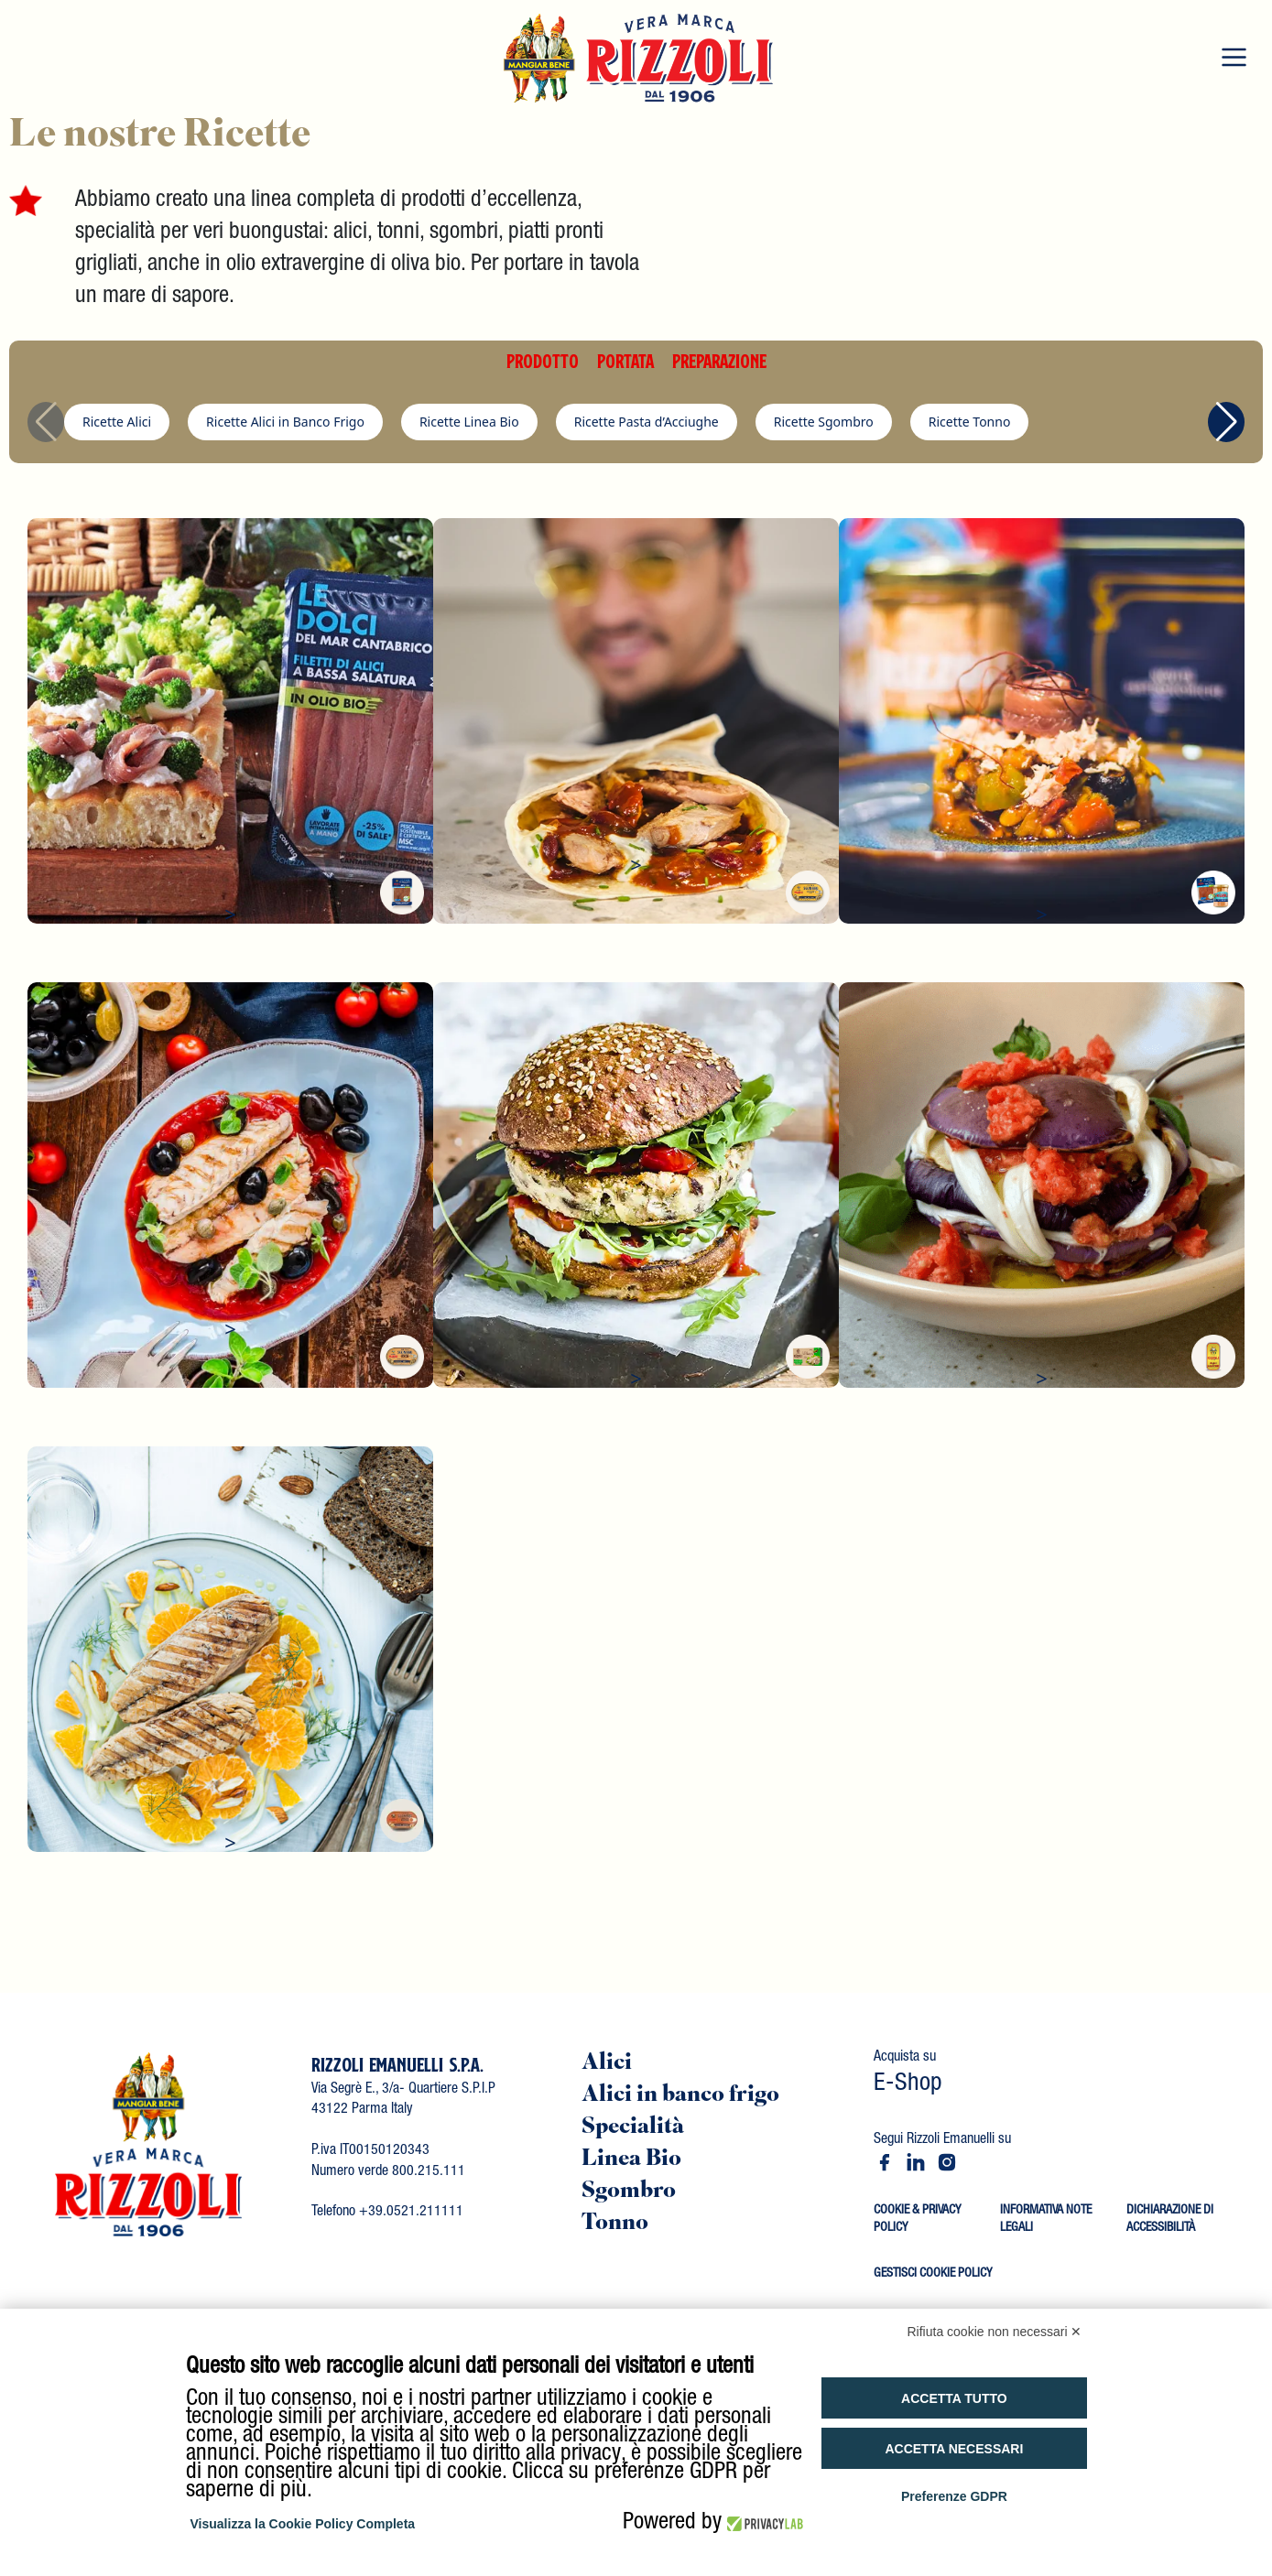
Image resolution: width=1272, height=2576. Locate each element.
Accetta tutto (954, 2398)
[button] (1226, 422)
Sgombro (629, 2192)
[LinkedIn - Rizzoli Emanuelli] (916, 2162)
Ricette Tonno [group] (970, 421)
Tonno (615, 2224)
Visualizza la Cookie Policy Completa (303, 2523)
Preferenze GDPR (954, 2496)
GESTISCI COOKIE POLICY (933, 2274)
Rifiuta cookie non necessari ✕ (995, 2331)
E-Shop (908, 2085)
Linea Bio (631, 2160)
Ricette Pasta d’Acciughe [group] (646, 421)
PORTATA (625, 361)
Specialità (633, 2128)
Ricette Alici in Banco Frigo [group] (285, 421)
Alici (607, 2064)
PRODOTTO (542, 361)
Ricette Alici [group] (116, 421)
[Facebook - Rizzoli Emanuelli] (885, 2162)
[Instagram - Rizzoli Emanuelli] (947, 2162)
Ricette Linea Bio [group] (469, 421)
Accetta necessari (954, 2448)
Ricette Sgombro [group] (824, 421)
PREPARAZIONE (719, 361)
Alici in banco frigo (680, 2096)
